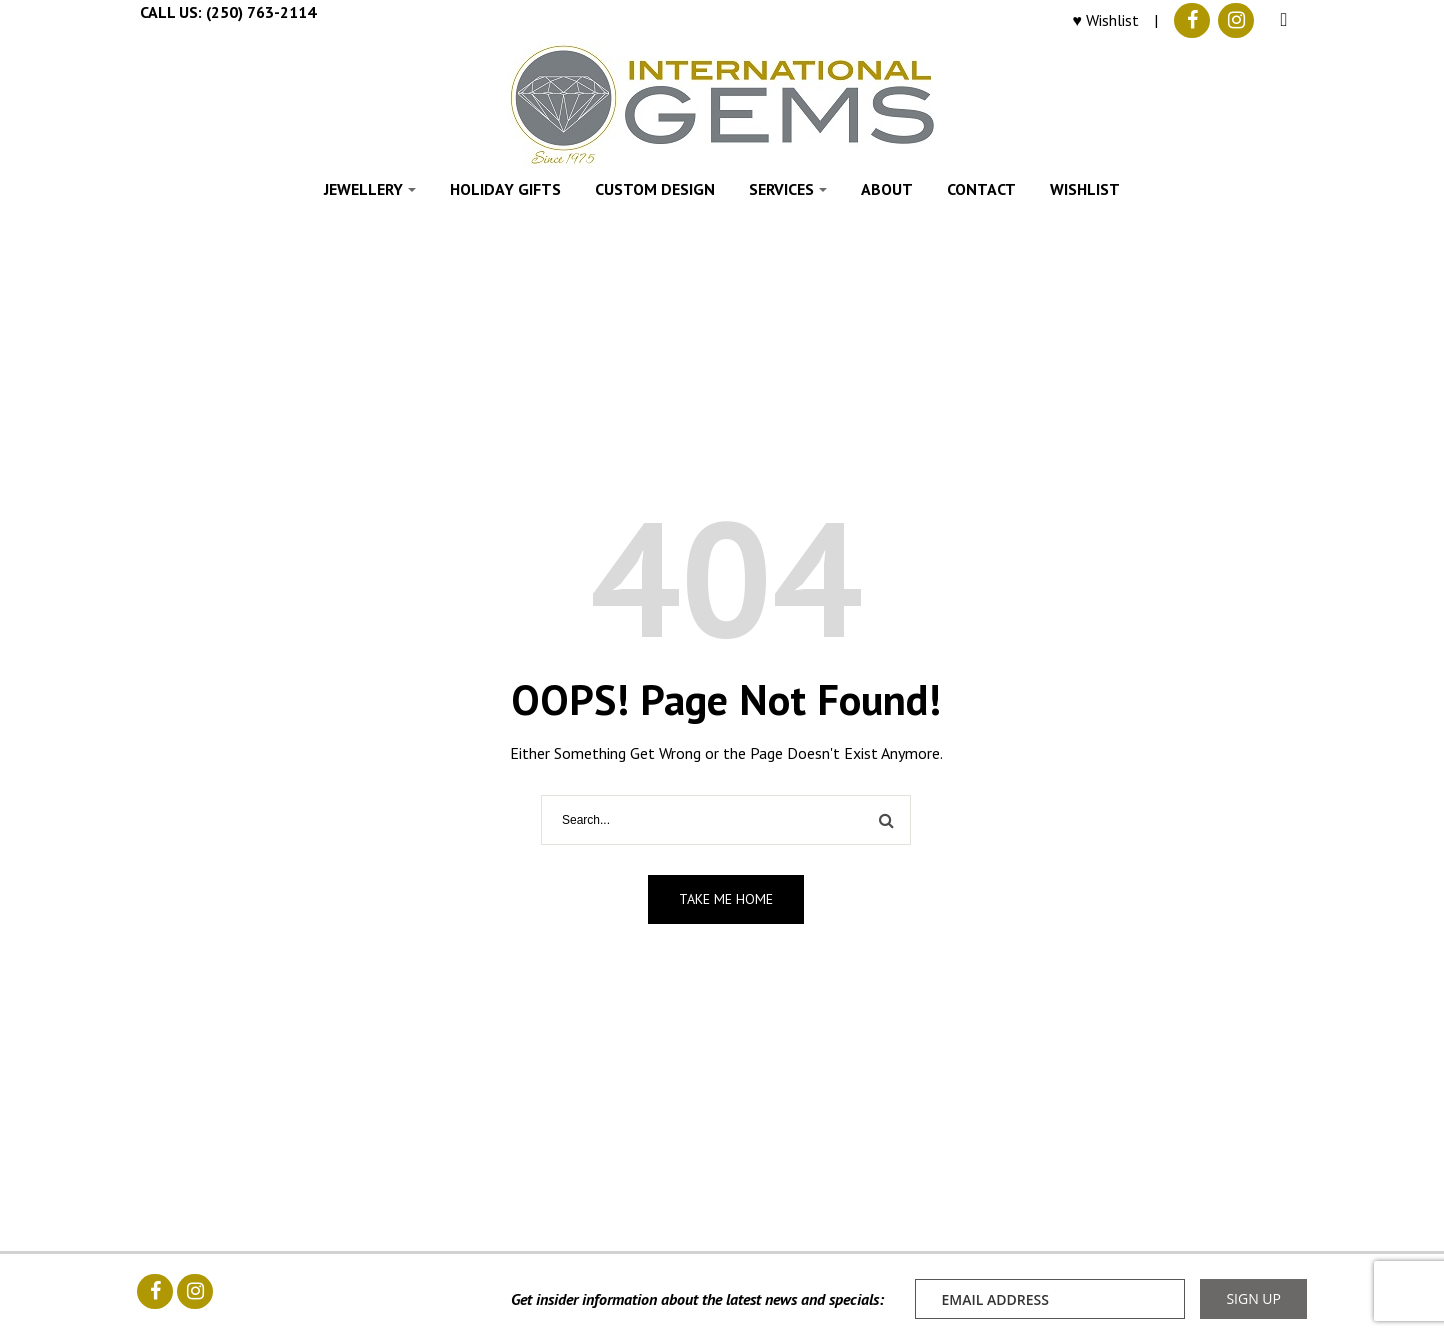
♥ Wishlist (1106, 20)
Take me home (726, 899)
